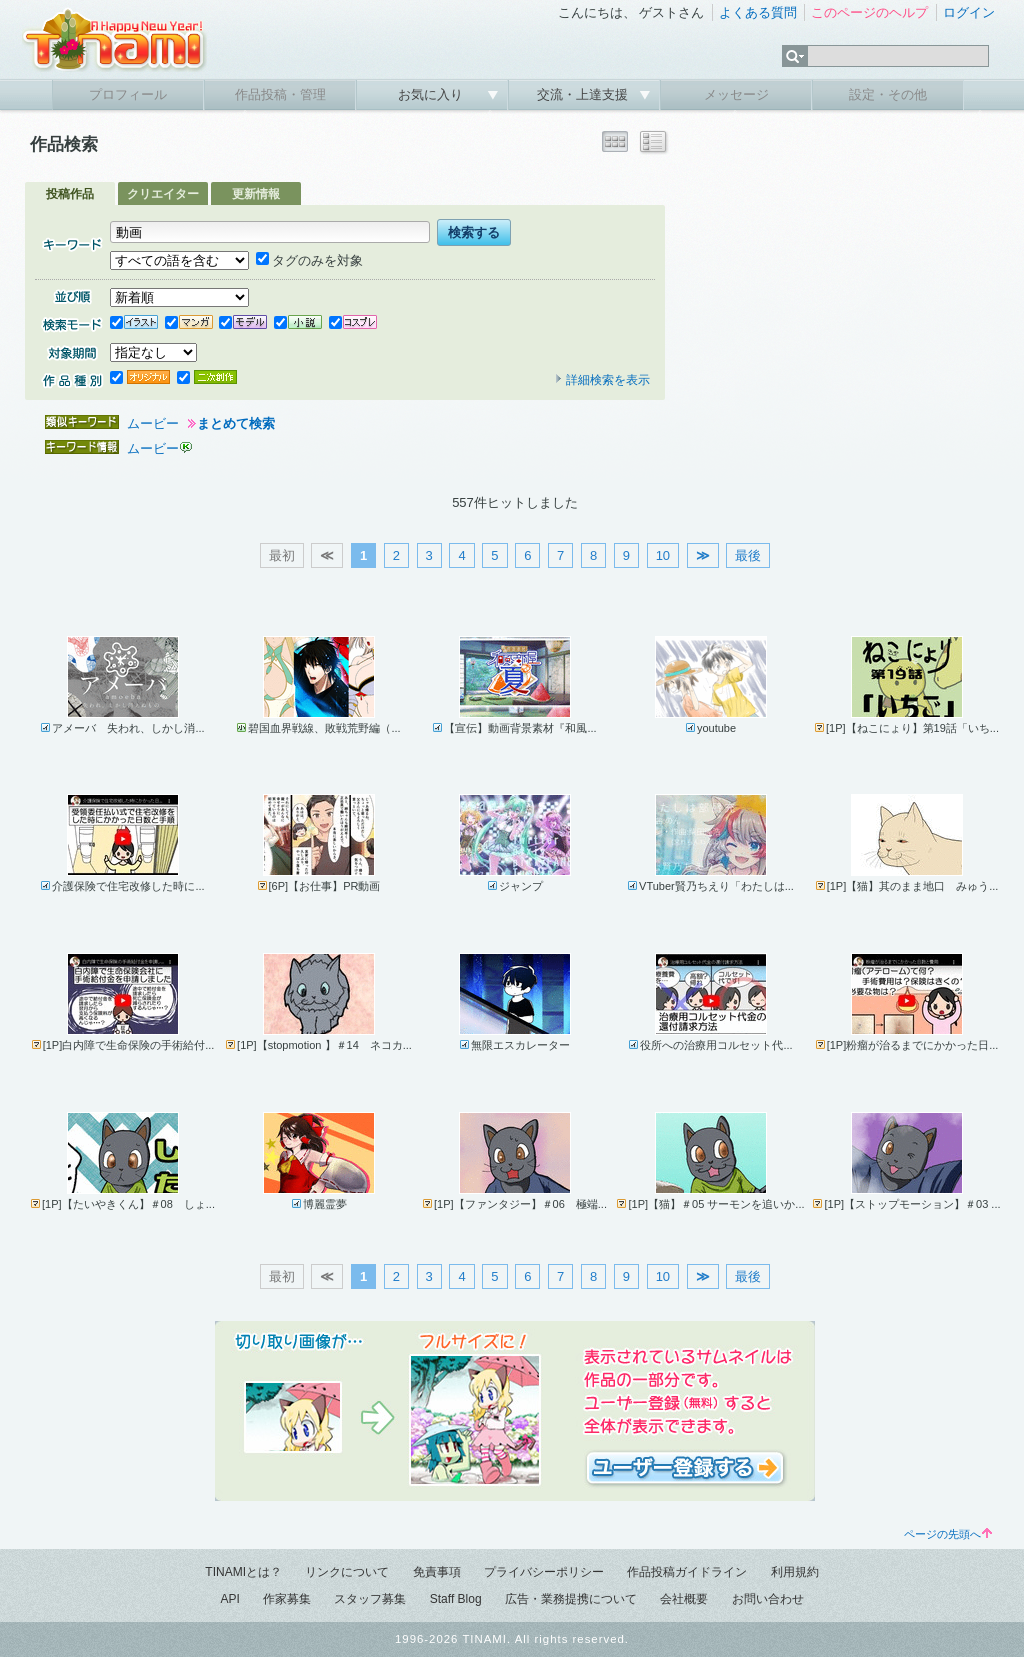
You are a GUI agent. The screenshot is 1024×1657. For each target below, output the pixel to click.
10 (663, 555)
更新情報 (256, 194)
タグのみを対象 (309, 260)
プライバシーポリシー (544, 1572)
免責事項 (437, 1572)
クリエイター (163, 194)
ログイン (969, 12)
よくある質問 (758, 12)
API (229, 1599)
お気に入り (432, 94)
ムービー (153, 423)
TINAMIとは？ (243, 1572)
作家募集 (287, 1599)
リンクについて (347, 1572)
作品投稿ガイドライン (687, 1572)
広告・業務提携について (571, 1599)
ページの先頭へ (948, 1534)
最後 (748, 555)
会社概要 (684, 1599)
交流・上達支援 (584, 94)
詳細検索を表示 (602, 380)
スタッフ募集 (370, 1599)
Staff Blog (456, 1599)
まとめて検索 (236, 423)
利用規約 (795, 1572)
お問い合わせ (768, 1599)
